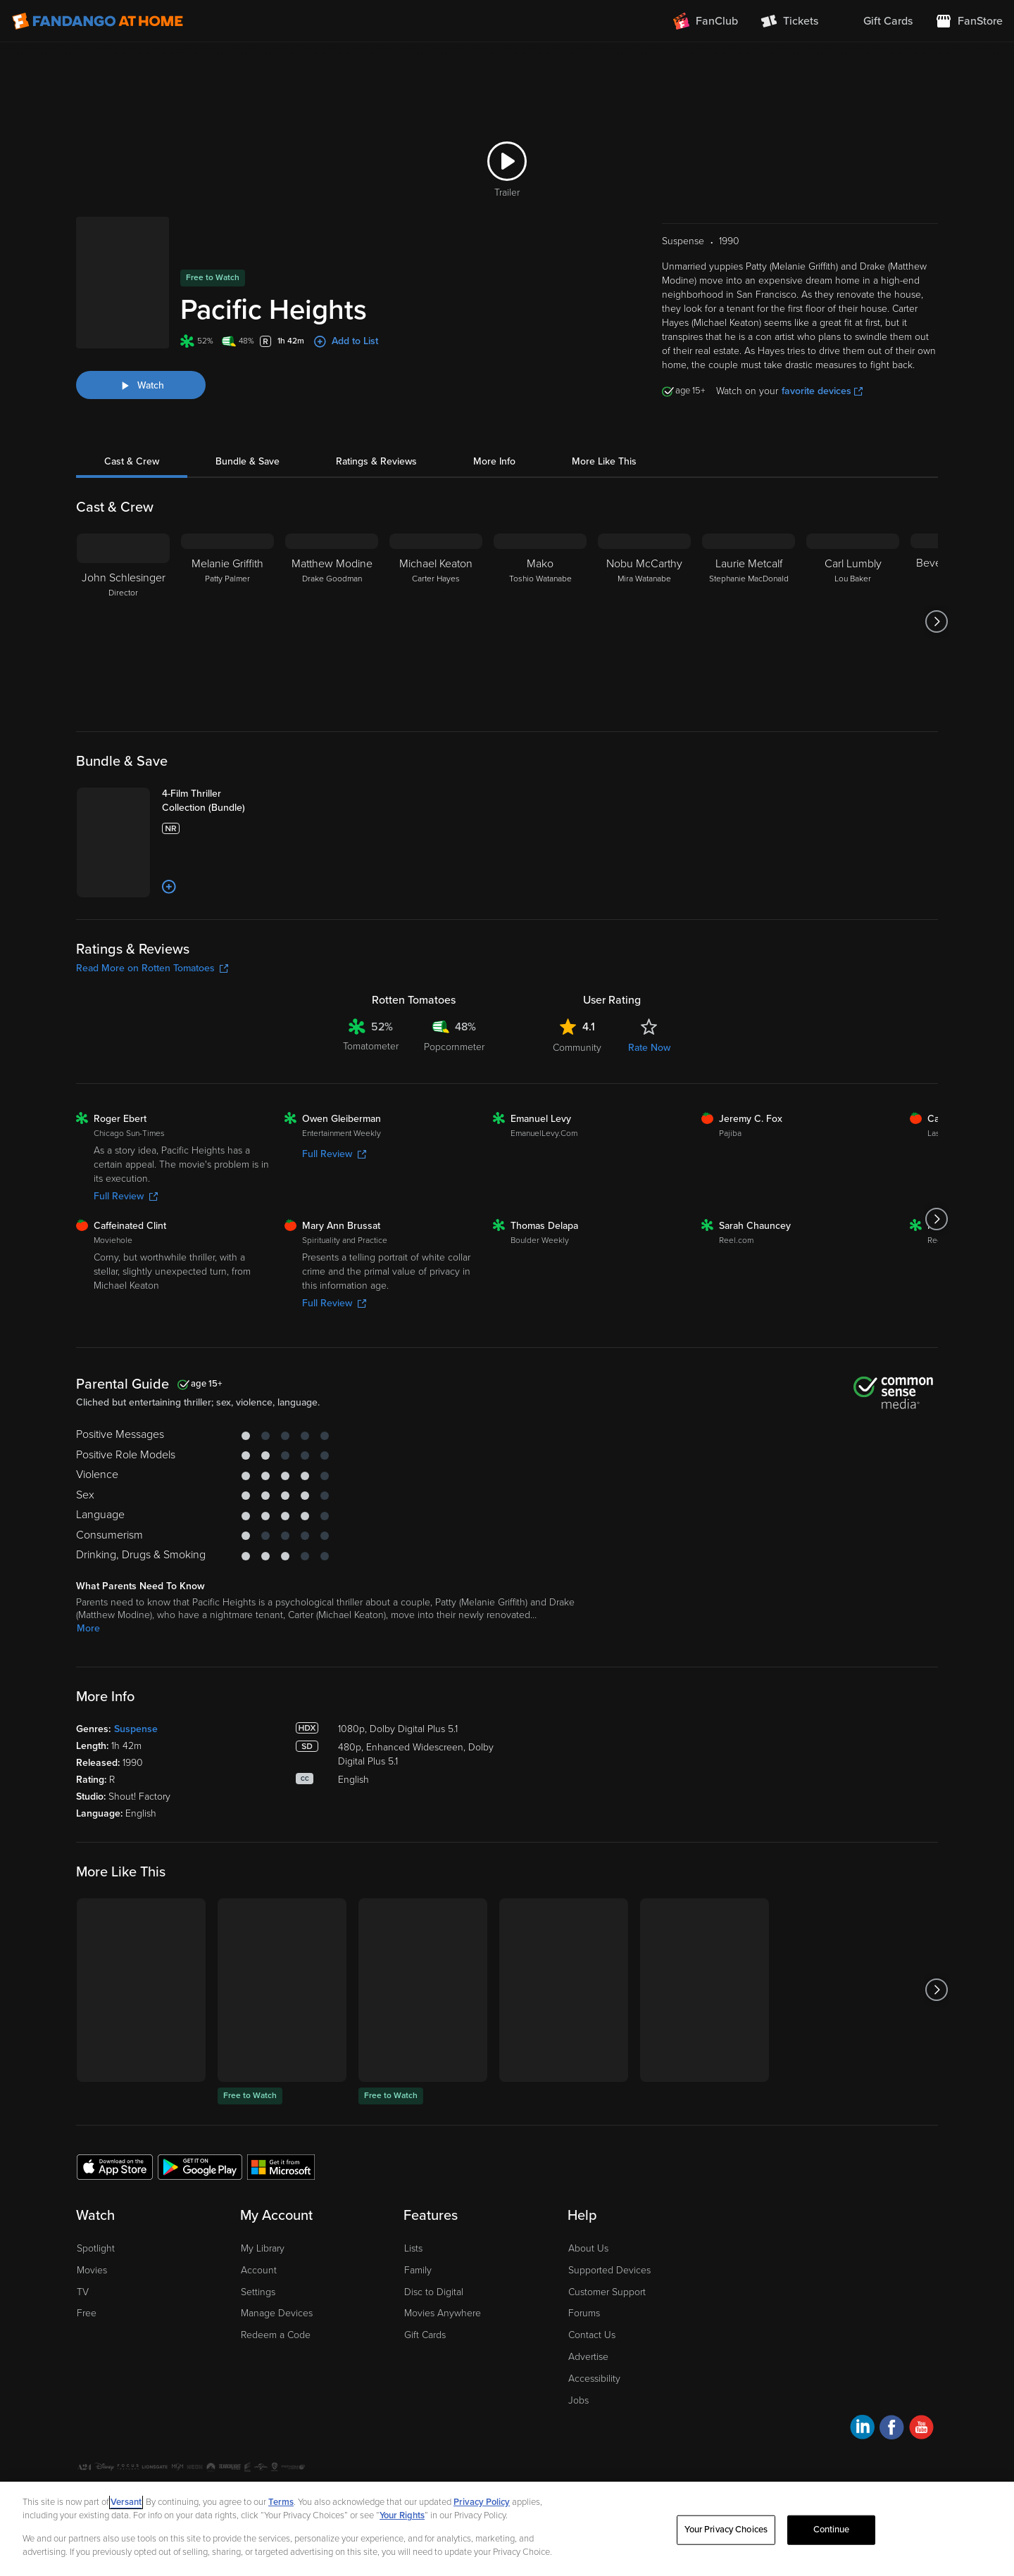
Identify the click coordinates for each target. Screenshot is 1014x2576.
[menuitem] (876, 21)
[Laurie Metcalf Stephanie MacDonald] (748, 604)
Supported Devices (609, 2320)
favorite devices (822, 373)
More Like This (604, 444)
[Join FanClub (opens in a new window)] (705, 21)
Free (86, 2364)
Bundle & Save (247, 444)
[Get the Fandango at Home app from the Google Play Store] (200, 2217)
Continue (831, 2529)
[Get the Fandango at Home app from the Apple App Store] (115, 2217)
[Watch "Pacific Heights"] (141, 356)
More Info (494, 444)
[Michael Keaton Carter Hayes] (436, 604)
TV (83, 2342)
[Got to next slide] (936, 604)
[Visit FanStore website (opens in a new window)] (968, 21)
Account (259, 2320)
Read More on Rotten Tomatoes (152, 1019)
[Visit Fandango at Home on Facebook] (892, 2480)
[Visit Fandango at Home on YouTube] (921, 2480)
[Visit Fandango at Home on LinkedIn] (862, 2480)
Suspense (136, 1780)
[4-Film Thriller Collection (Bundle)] (240, 790)
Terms (281, 2502)
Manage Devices (277, 2364)
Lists (413, 2299)
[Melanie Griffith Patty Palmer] (227, 604)
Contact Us (591, 2386)
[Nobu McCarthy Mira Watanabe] (644, 604)
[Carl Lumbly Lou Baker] (853, 604)
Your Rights (402, 2515)
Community (577, 1098)
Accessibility (594, 2429)
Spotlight (96, 2299)
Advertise (588, 2407)
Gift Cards (425, 2386)
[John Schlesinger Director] (123, 604)
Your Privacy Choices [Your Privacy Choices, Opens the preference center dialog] (726, 2529)
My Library (262, 2299)
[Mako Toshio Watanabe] (540, 604)
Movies (92, 2320)
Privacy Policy (481, 2502)
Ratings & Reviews (376, 444)
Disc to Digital (433, 2342)
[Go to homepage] (97, 21)
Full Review (126, 1247)
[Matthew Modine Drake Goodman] (331, 604)
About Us (588, 2299)
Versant (126, 2502)
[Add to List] (214, 937)
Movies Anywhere (442, 2364)
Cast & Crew (131, 444)
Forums (584, 2364)
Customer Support (607, 2342)
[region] (507, 2529)
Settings (258, 2342)
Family (418, 2320)
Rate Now (649, 1098)
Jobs (578, 2450)
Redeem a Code (276, 2386)
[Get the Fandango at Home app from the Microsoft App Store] (280, 2217)
